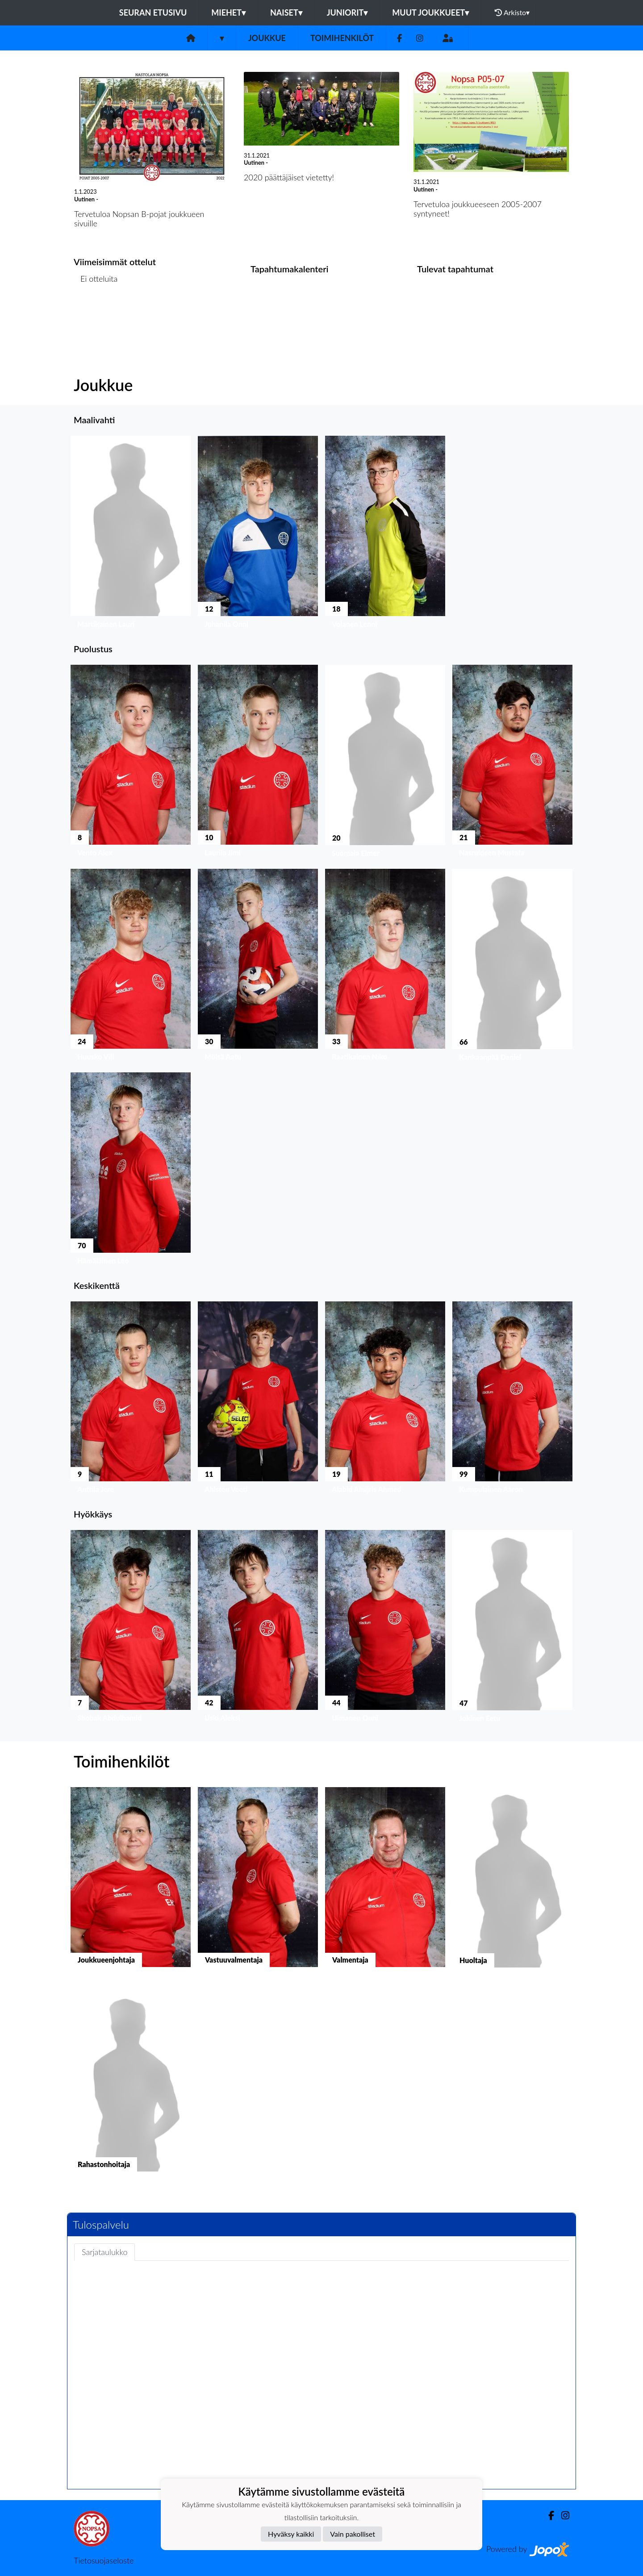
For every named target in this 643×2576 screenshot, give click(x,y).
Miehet (228, 12)
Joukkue (267, 38)
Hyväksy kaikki (291, 2534)
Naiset (286, 12)
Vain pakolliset (352, 2534)
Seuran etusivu (153, 12)
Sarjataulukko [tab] (104, 2252)
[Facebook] (399, 38)
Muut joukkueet (430, 12)
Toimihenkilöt (342, 38)
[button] (130, 534)
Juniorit (347, 12)
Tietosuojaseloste (104, 2560)
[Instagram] (419, 38)
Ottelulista (95, 313)
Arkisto (512, 12)
